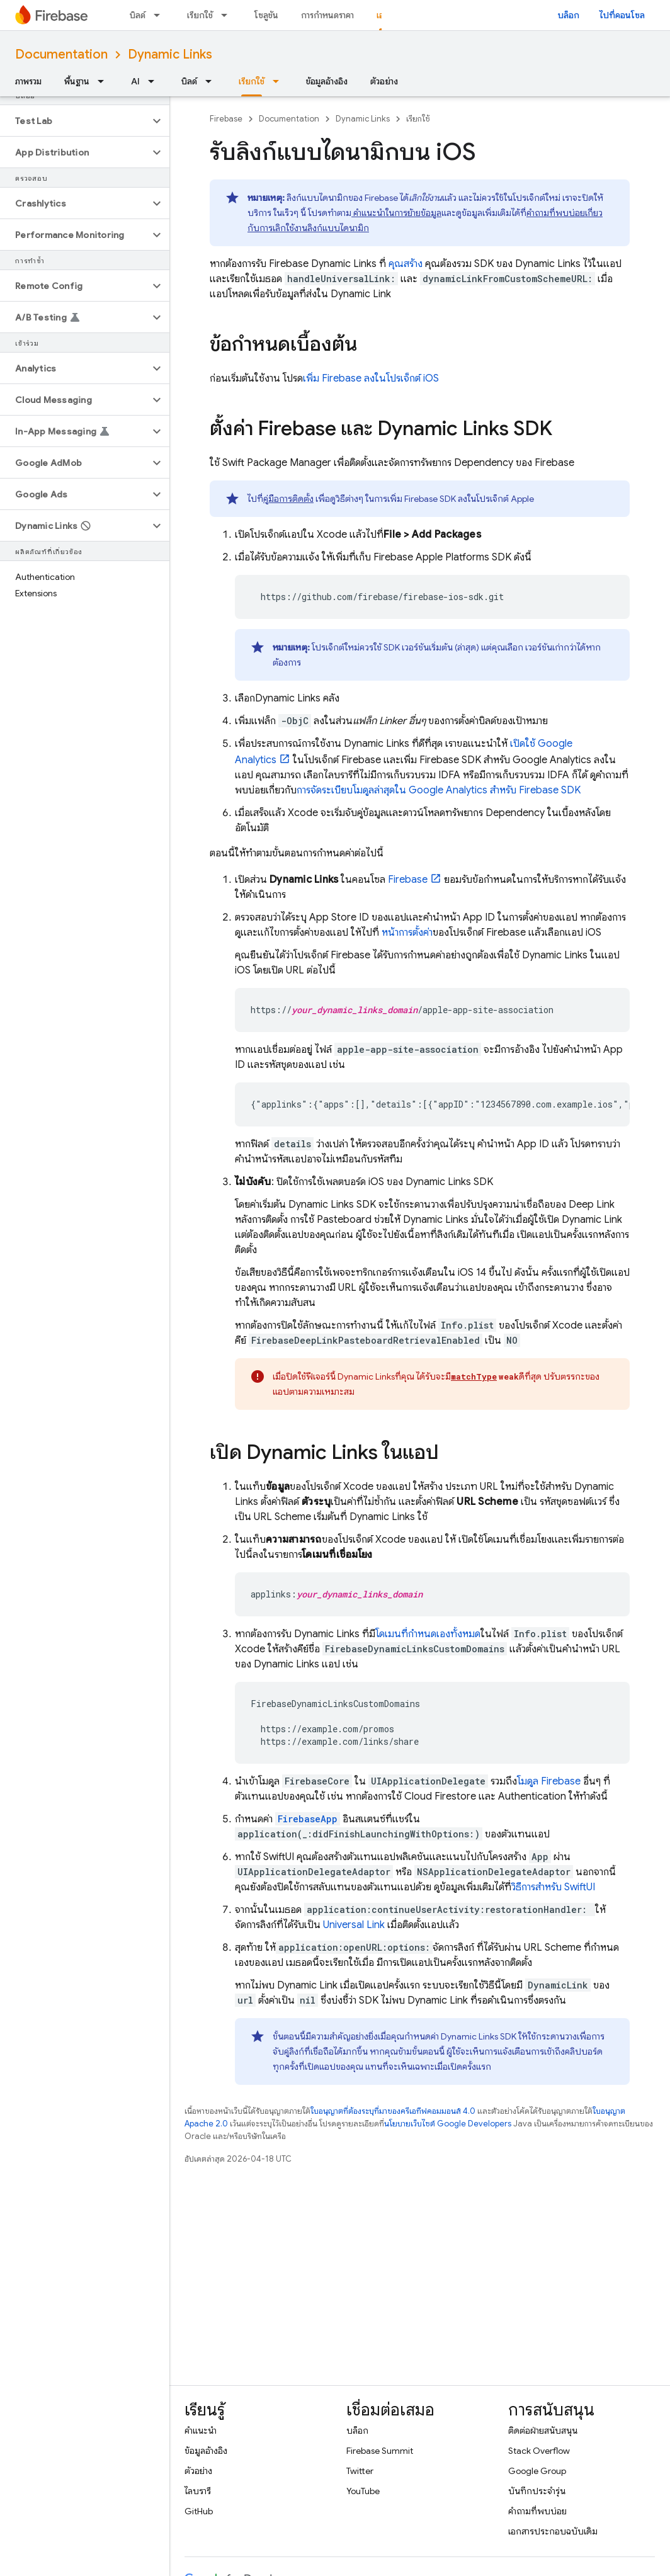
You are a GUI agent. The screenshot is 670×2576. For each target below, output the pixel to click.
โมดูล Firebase (549, 1781)
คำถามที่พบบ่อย (537, 2511)
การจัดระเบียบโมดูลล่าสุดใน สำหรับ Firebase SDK (439, 790)
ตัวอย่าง (384, 81)
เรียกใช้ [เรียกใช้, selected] (251, 81)
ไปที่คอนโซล (622, 15)
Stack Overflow (539, 2450)
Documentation (61, 54)
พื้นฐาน (76, 81)
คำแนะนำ (201, 2430)
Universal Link (354, 1925)
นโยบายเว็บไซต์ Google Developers (447, 2123)
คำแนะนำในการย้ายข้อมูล (396, 212)
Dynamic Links (170, 54)
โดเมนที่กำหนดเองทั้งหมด (427, 1634)
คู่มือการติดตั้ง (288, 498)
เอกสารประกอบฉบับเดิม (553, 2531)
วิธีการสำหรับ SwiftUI (553, 1887)
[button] (74, 121)
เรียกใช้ (200, 15)
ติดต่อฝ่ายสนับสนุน (542, 2430)
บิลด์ (137, 15)
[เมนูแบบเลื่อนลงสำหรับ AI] (155, 81)
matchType (474, 1376)
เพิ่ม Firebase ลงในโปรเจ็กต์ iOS (371, 378)
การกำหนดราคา (327, 15)
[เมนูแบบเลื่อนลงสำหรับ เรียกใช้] (228, 15)
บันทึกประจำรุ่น (536, 2491)
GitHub (199, 2511)
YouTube (363, 2491)
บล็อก (568, 15)
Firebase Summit (379, 2450)
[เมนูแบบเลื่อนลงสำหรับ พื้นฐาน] (104, 81)
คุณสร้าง (404, 264)
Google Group (537, 2471)
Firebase (226, 118)
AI (135, 81)
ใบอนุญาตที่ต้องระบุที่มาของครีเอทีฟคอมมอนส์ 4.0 (392, 2111)
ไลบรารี (198, 2491)
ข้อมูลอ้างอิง (327, 81)
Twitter (359, 2471)
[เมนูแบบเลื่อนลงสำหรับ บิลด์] (160, 15)
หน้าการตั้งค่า (407, 932)
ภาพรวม (28, 81)
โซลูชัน (266, 15)
